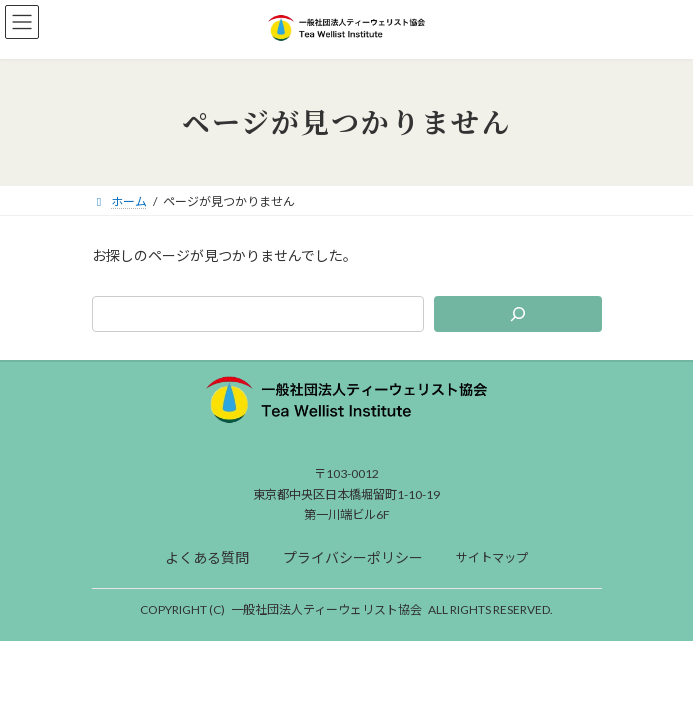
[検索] (517, 314)
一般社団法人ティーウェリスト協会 (326, 609)
